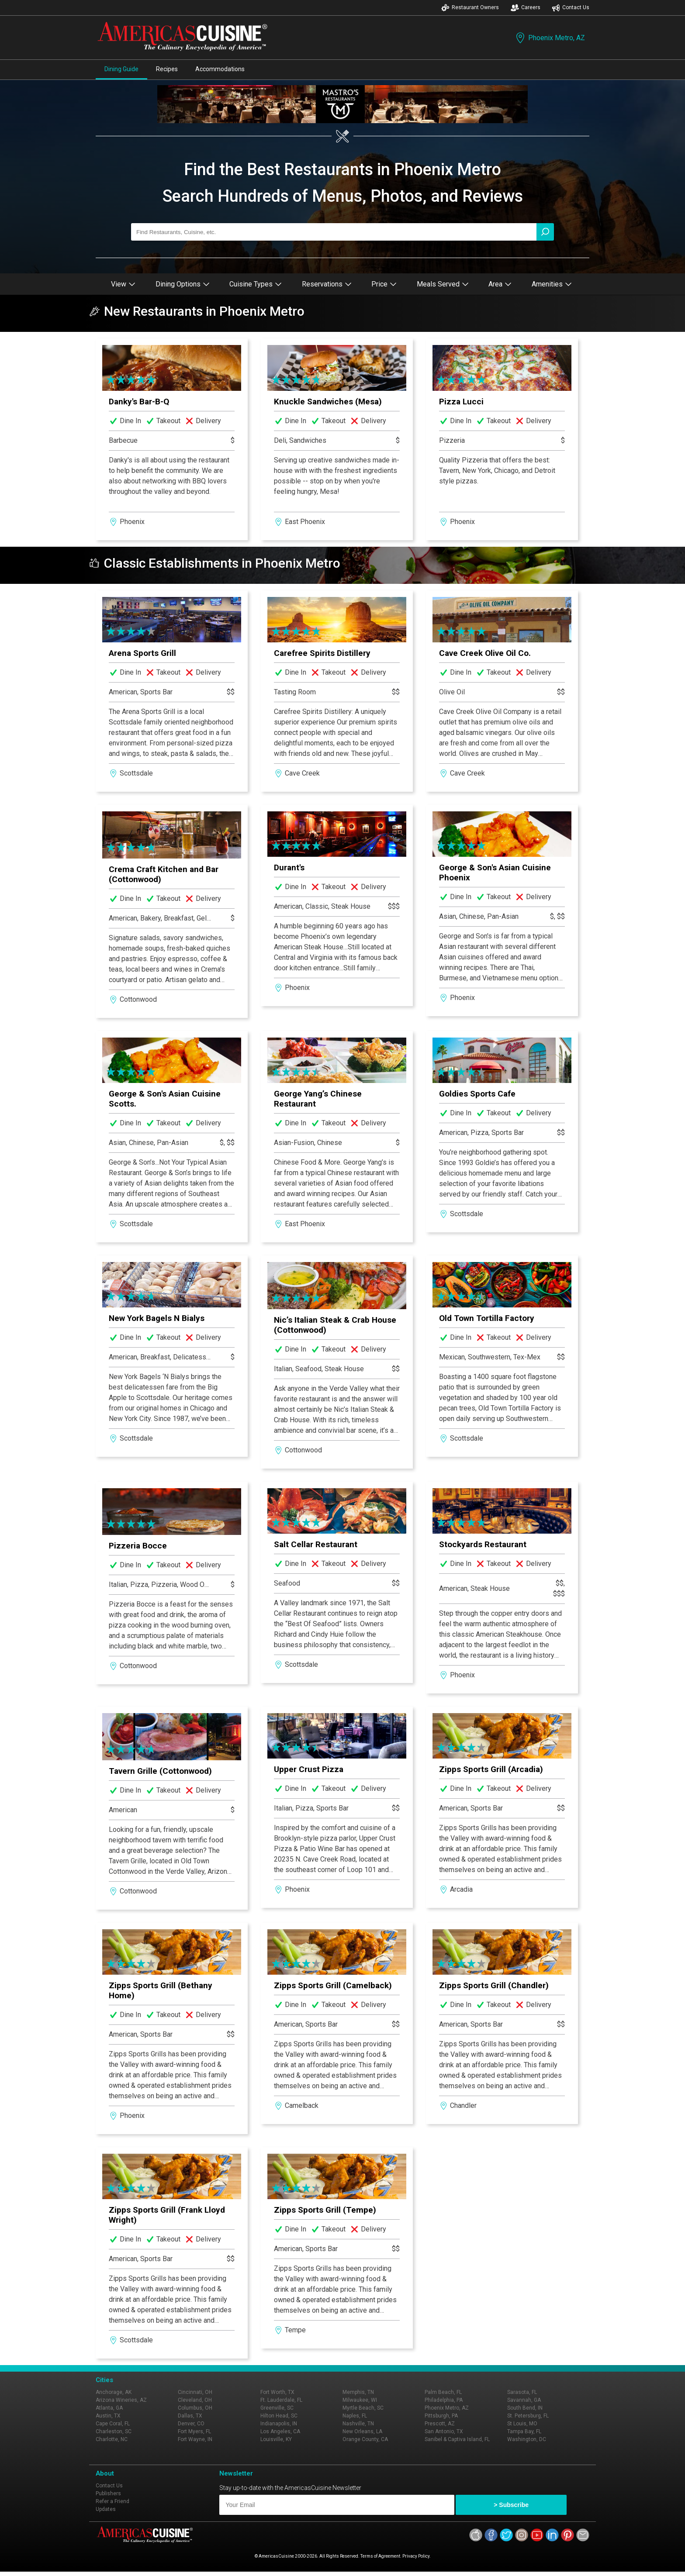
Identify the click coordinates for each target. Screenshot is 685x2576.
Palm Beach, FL (443, 2392)
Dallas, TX (190, 2416)
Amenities (552, 284)
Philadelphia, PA (444, 2400)
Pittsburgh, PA (441, 2416)
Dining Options (183, 284)
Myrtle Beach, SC (363, 2408)
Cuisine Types (255, 284)
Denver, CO (191, 2424)
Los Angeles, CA (280, 2431)
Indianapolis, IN (278, 2424)
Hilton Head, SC (279, 2416)
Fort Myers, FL (194, 2431)
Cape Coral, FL (113, 2424)
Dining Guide (121, 69)
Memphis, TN (358, 2392)
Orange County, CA (365, 2439)
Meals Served (443, 284)
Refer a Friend (112, 2501)
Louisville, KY (276, 2439)
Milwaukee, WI (359, 2400)
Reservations (327, 284)
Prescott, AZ (440, 2424)
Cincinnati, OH (195, 2392)
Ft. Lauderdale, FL (281, 2400)
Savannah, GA (524, 2400)
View (123, 284)
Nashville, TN (358, 2424)
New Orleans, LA (362, 2431)
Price (384, 284)
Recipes (167, 69)
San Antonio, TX (444, 2431)
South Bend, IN (525, 2408)
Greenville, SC (277, 2408)
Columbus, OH (195, 2408)
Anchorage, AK (113, 2392)
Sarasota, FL (522, 2392)
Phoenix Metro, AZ (549, 38)
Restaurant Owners (470, 7)
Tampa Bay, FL (524, 2431)
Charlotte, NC (112, 2439)
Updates (106, 2509)
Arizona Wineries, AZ (121, 2400)
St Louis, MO (522, 2424)
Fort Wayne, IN (195, 2439)
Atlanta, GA (109, 2408)
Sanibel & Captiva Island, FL (457, 2439)
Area (500, 284)
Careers (525, 7)
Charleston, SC (113, 2431)
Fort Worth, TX (277, 2392)
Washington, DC (526, 2439)
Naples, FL (354, 2416)
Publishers (108, 2493)
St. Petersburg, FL (528, 2416)
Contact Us (570, 7)
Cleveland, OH (195, 2400)
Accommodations (220, 69)
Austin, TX (108, 2416)
